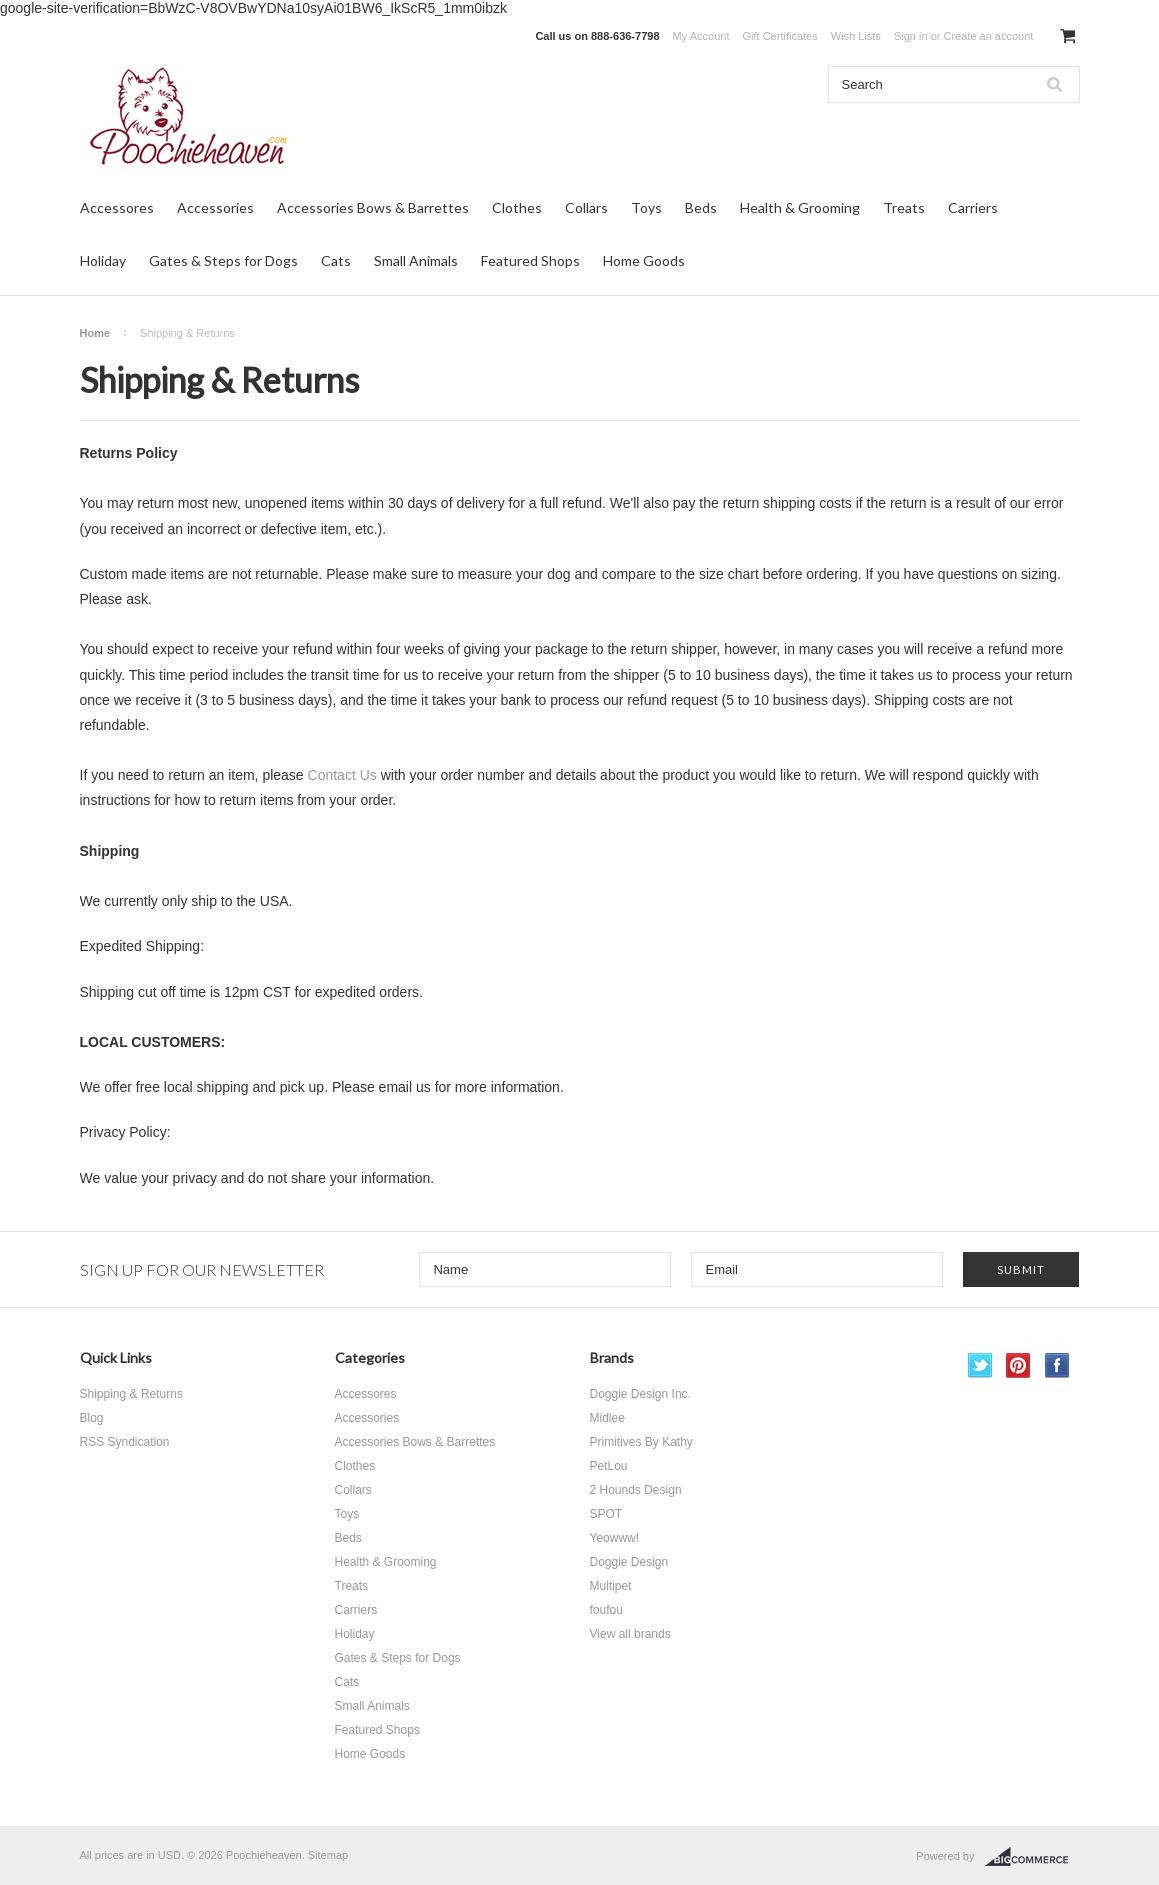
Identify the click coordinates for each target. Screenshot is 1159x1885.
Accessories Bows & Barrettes (373, 207)
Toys (646, 207)
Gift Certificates (780, 36)
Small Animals (416, 260)
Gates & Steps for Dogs (223, 260)
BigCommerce (1032, 1857)
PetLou (609, 1466)
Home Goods (644, 260)
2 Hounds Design (636, 1490)
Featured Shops (530, 260)
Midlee (607, 1418)
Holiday (103, 260)
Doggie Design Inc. (640, 1394)
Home (95, 333)
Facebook (1057, 1365)
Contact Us (342, 775)
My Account (701, 36)
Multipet (611, 1586)
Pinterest (1018, 1365)
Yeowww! (615, 1538)
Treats (904, 207)
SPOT (606, 1514)
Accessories (215, 207)
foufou (606, 1610)
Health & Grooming (800, 207)
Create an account (988, 36)
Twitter (980, 1365)
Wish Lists (856, 36)
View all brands (630, 1634)
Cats (336, 260)
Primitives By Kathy (641, 1442)
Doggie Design (629, 1562)
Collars (586, 207)
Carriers (973, 207)
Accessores (117, 207)
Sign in (911, 36)
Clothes (517, 207)
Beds (701, 207)
